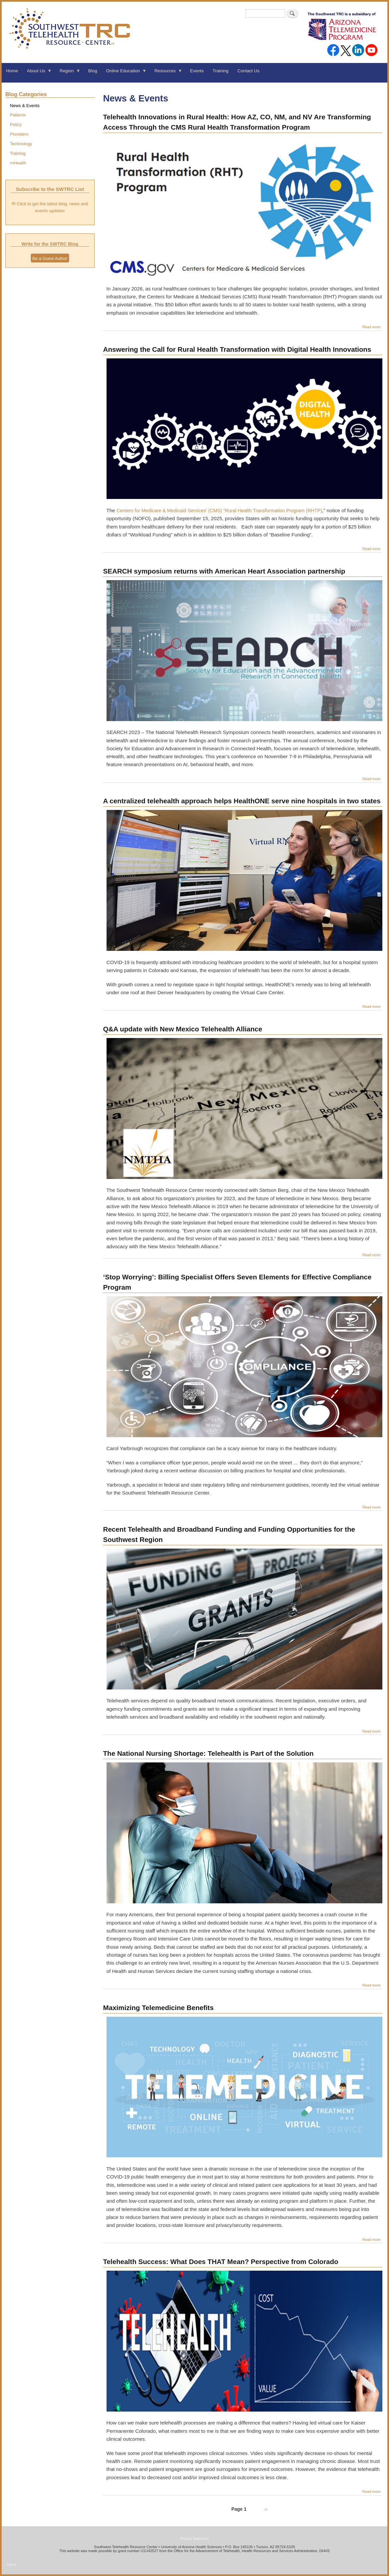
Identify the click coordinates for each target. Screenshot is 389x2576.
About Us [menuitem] (37, 73)
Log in (11, 2564)
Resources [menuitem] (166, 73)
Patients (18, 114)
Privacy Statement (194, 2539)
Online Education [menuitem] (124, 73)
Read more (371, 327)
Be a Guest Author (50, 258)
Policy (16, 124)
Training (18, 153)
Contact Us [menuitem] (248, 70)
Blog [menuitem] (92, 70)
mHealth (18, 162)
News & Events (24, 105)
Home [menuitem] (12, 70)
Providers (19, 134)
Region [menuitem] (67, 73)
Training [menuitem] (221, 70)
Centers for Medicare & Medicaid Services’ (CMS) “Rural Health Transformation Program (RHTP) (219, 510)
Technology (21, 143)
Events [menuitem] (197, 70)
